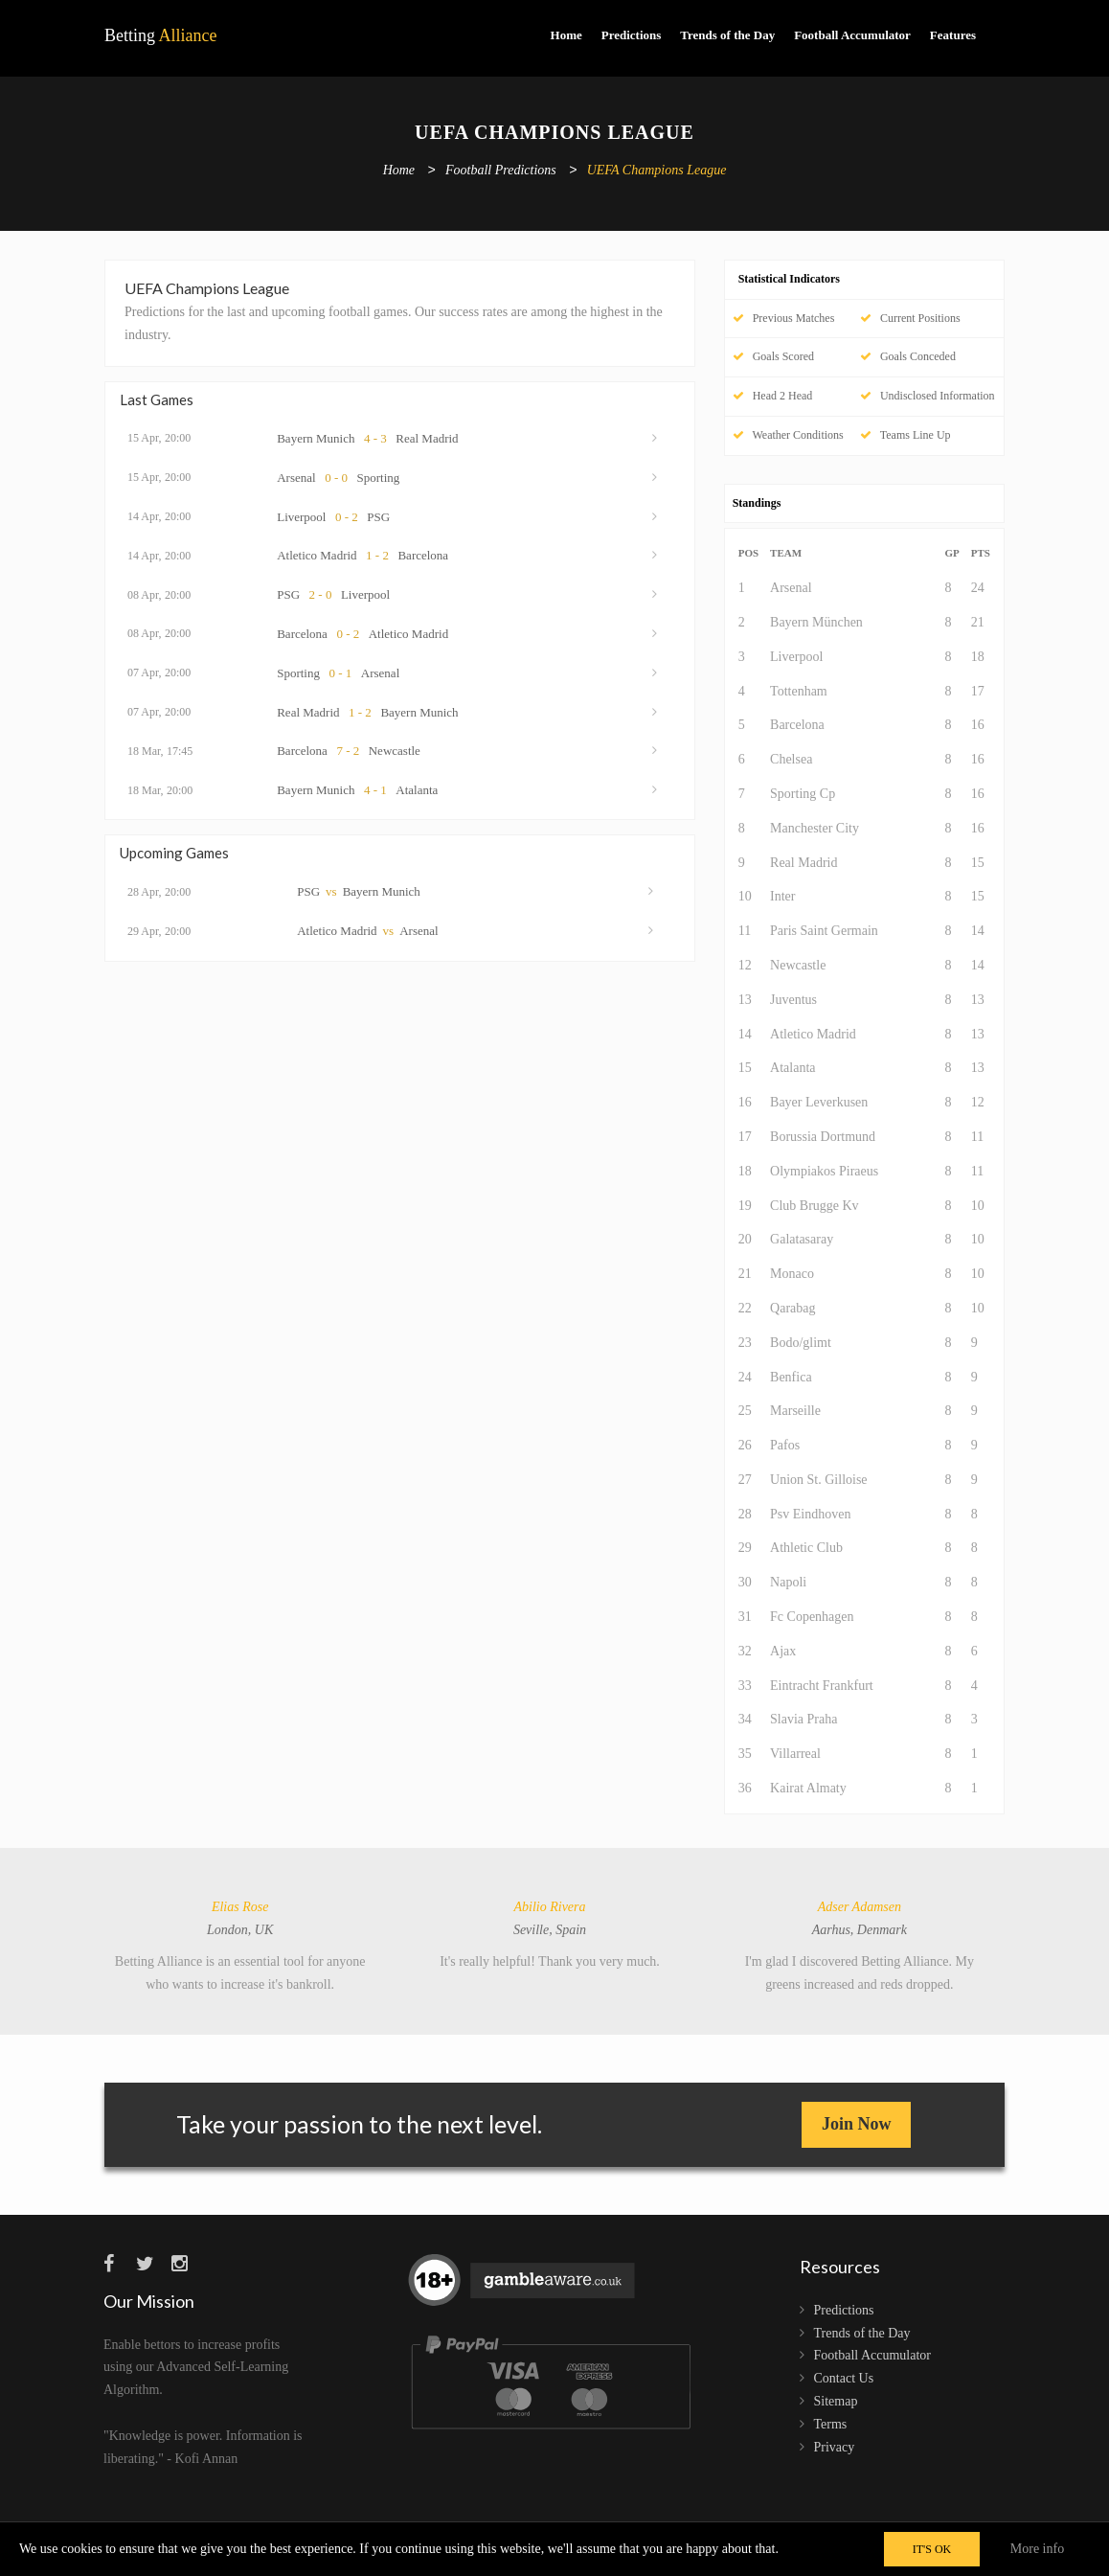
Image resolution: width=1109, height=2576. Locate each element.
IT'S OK (932, 2549)
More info (1037, 2549)
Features (953, 35)
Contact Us (844, 2378)
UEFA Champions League (657, 171)
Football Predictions (500, 171)
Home (566, 35)
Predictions (631, 35)
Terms (831, 2424)
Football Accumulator (852, 35)
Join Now (857, 2123)
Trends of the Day (727, 35)
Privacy (834, 2447)
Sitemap (836, 2401)
